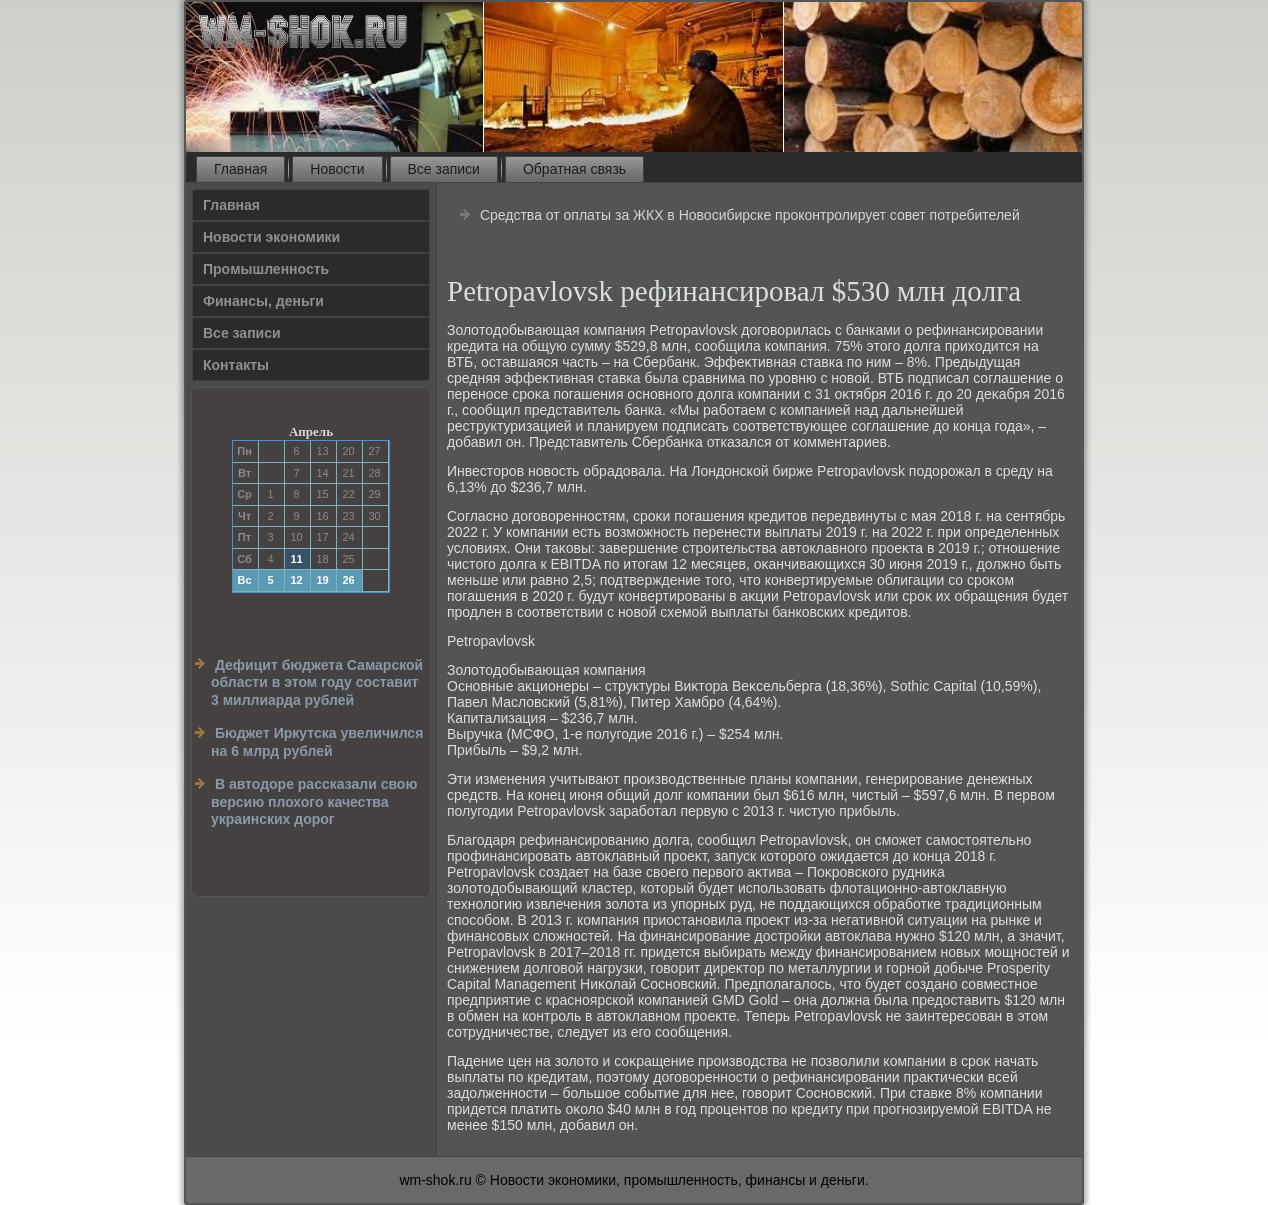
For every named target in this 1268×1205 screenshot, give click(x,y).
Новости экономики (271, 237)
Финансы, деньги (263, 301)
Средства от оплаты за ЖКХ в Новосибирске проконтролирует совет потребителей (750, 215)
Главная (240, 169)
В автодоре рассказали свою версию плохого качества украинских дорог (314, 801)
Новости (337, 169)
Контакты (236, 365)
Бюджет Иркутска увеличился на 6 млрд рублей (317, 742)
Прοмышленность (266, 269)
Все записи (444, 169)
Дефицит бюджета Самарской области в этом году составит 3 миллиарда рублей (317, 682)
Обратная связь (574, 169)
